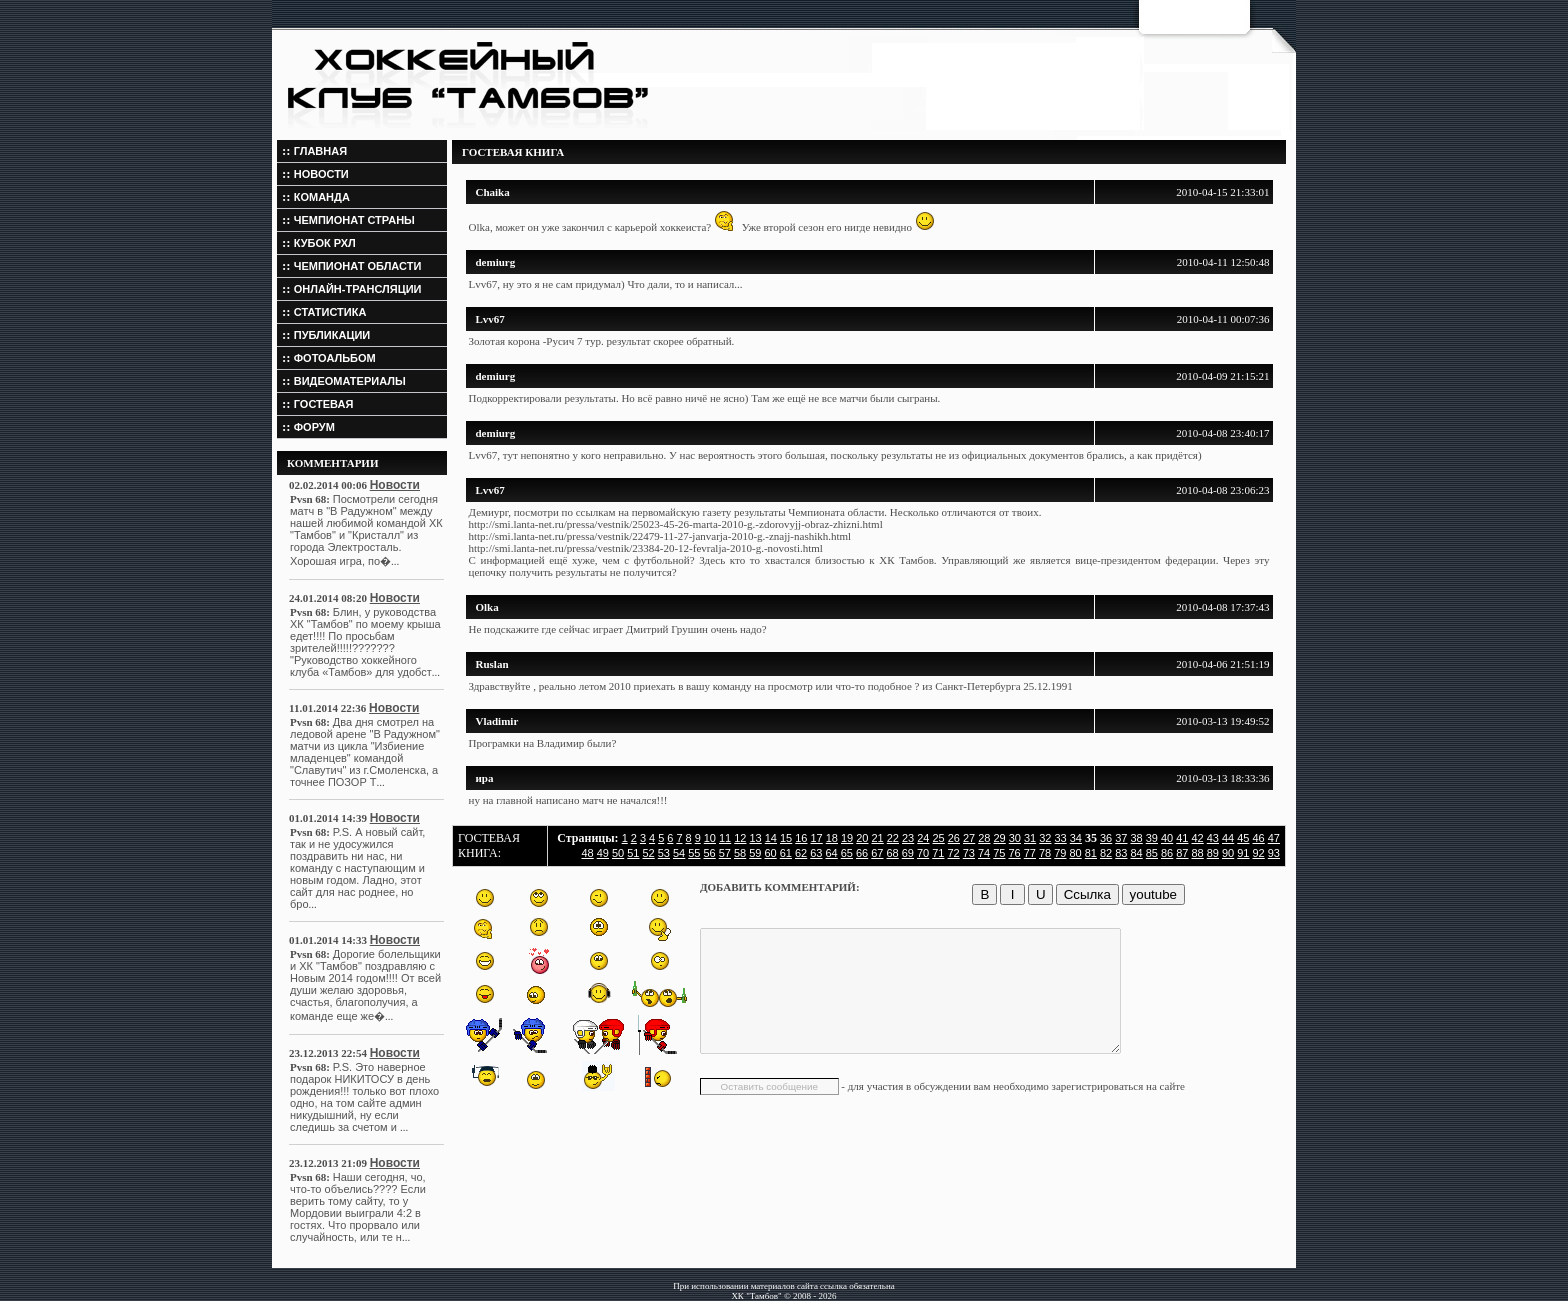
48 (588, 853)
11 (725, 838)
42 (1198, 838)
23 (908, 838)
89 (1213, 853)
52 (649, 853)
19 (847, 838)
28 (984, 838)
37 (1121, 838)
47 (1274, 838)
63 (816, 853)
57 (725, 853)
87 (1182, 853)
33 (1061, 838)
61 (786, 853)
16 (801, 838)
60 (771, 853)
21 (878, 838)
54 (679, 853)
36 (1106, 838)
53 (664, 853)
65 (847, 853)
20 (862, 838)
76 (1015, 853)
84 (1137, 853)
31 (1030, 838)
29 (1000, 838)
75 (999, 853)
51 (633, 853)
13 (756, 838)
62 (801, 853)
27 (969, 838)
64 (832, 853)
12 (740, 838)
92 (1259, 853)
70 (923, 853)
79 (1060, 853)
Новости (395, 485)
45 (1243, 838)
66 (862, 853)
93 (1274, 853)
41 (1182, 838)
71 (938, 853)
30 (1015, 838)
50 (618, 853)
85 (1152, 853)
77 (1030, 853)
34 (1076, 838)
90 (1228, 853)
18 (832, 838)
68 (893, 853)
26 (954, 838)
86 (1167, 853)
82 (1106, 853)
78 (1045, 853)
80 (1076, 853)
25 (939, 838)
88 (1198, 853)
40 (1167, 838)
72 (954, 853)
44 (1228, 838)
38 (1137, 838)
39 (1152, 838)
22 (893, 838)
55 (694, 853)
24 (923, 838)
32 (1045, 838)
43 (1213, 838)
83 (1121, 853)
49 (603, 853)
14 (771, 838)
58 (740, 853)
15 (786, 838)
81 (1091, 853)
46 (1259, 838)
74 (984, 853)
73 (969, 853)
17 (817, 838)
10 (710, 838)
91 (1243, 853)
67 (877, 853)
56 (710, 853)
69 (908, 853)
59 (755, 853)
